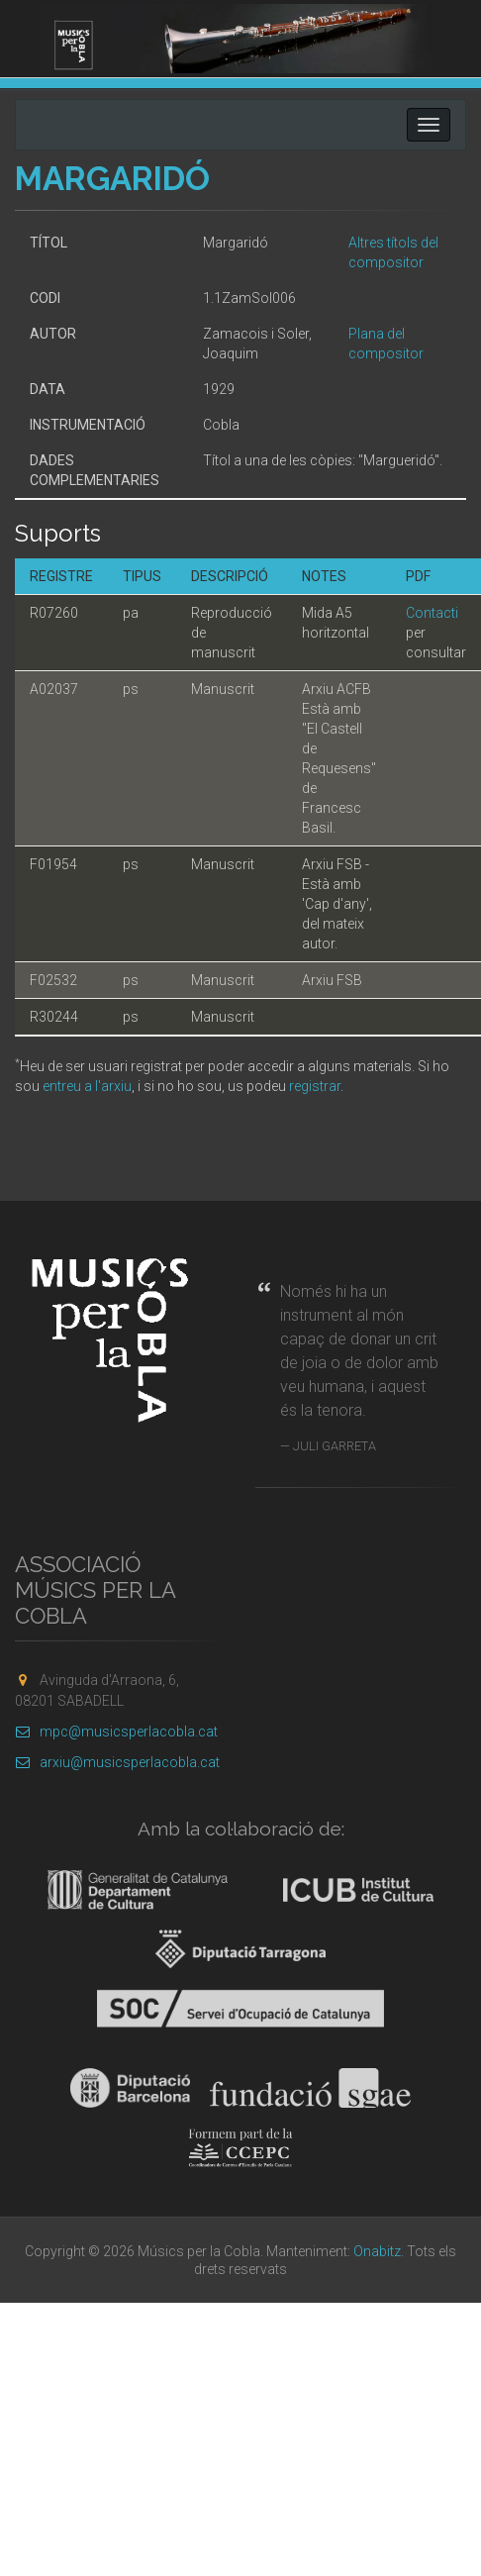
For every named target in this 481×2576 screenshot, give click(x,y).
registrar (314, 1086)
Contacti (432, 613)
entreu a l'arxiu (87, 1086)
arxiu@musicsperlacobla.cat (117, 1762)
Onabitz (377, 2251)
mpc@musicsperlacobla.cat (116, 1731)
